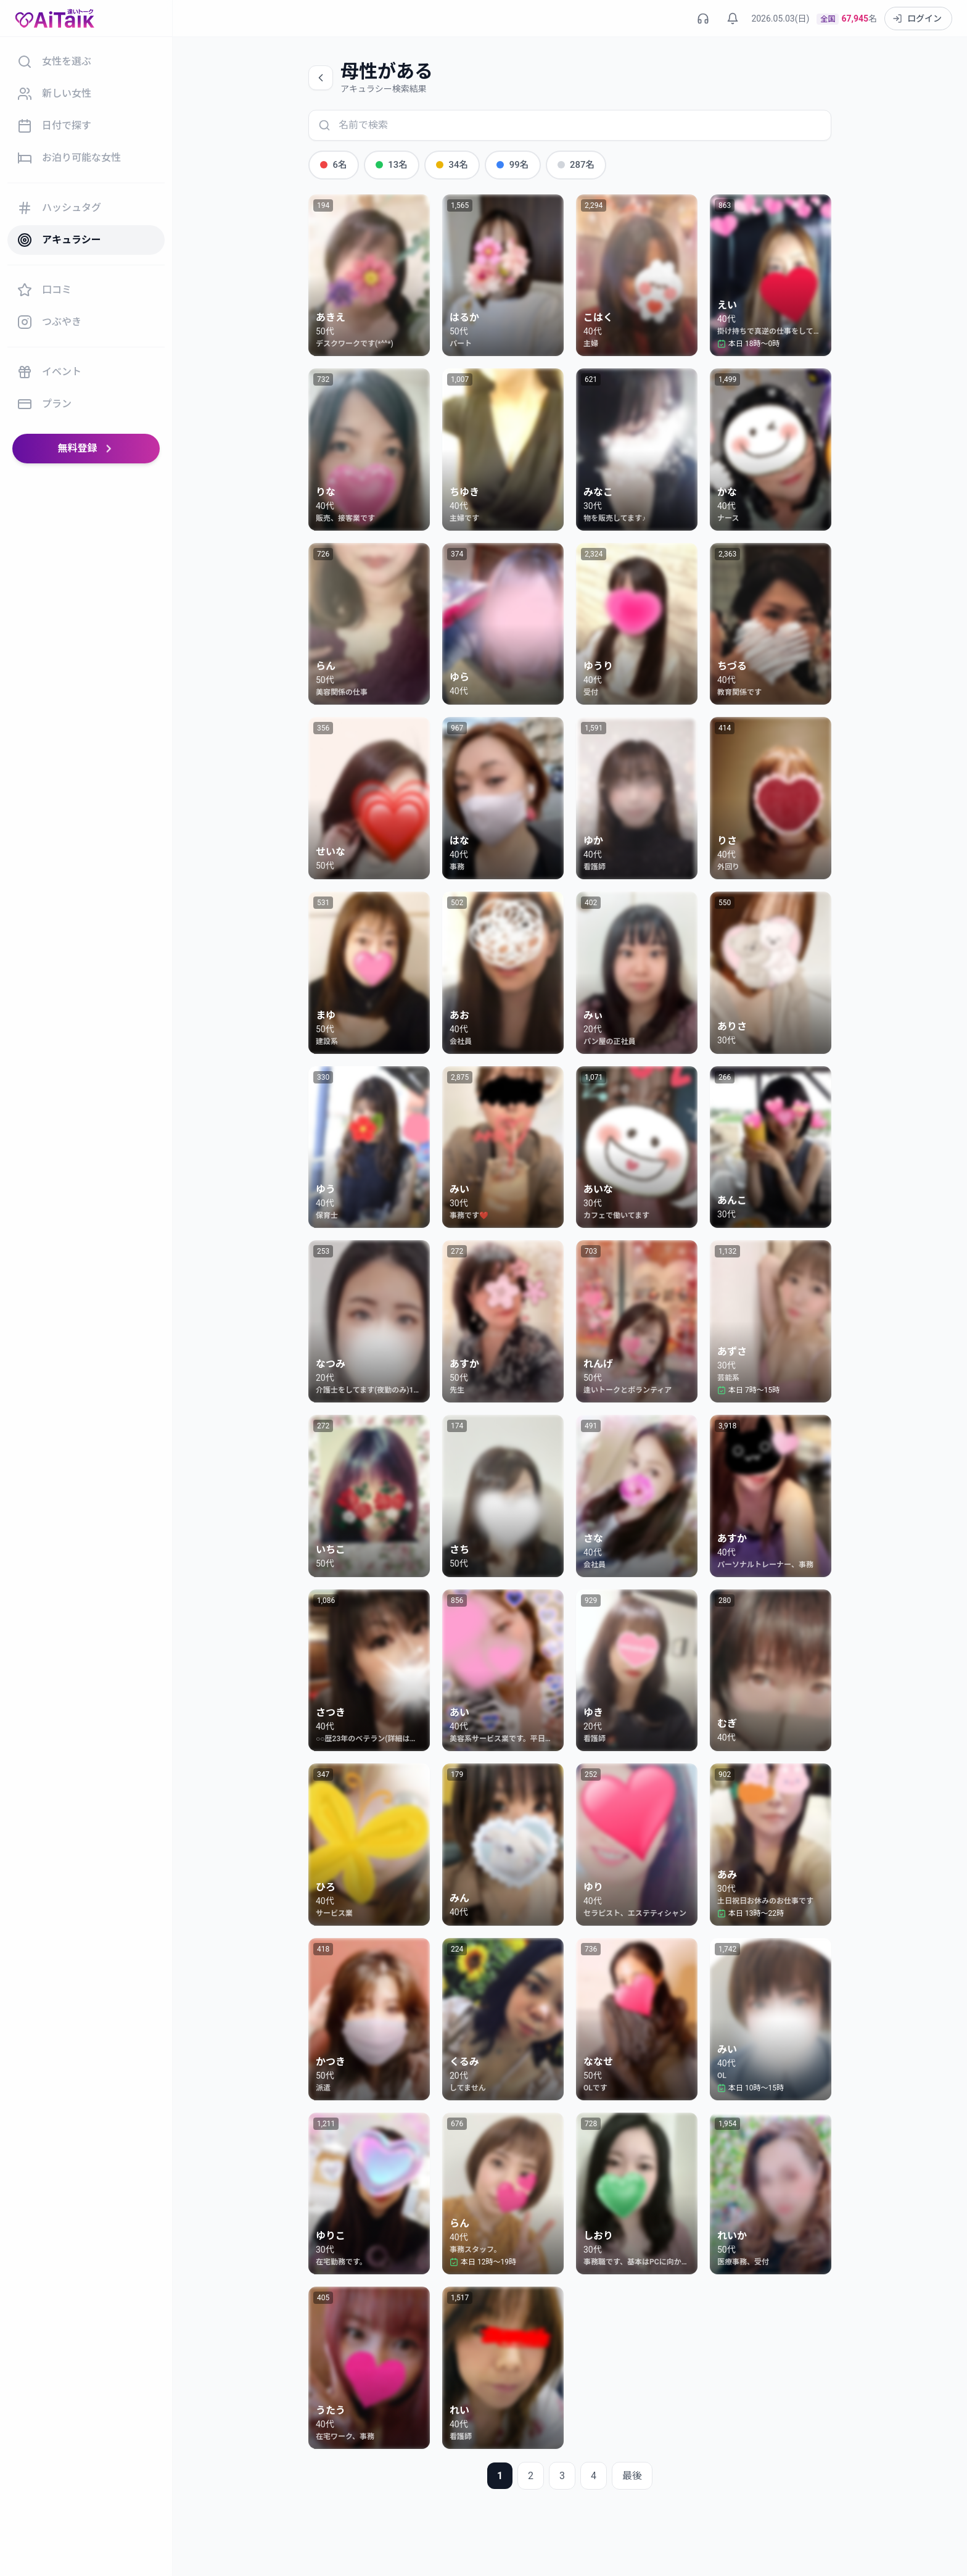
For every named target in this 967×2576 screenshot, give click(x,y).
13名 (387, 164)
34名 (445, 164)
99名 (503, 164)
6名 (332, 164)
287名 (564, 164)
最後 (632, 2474)
